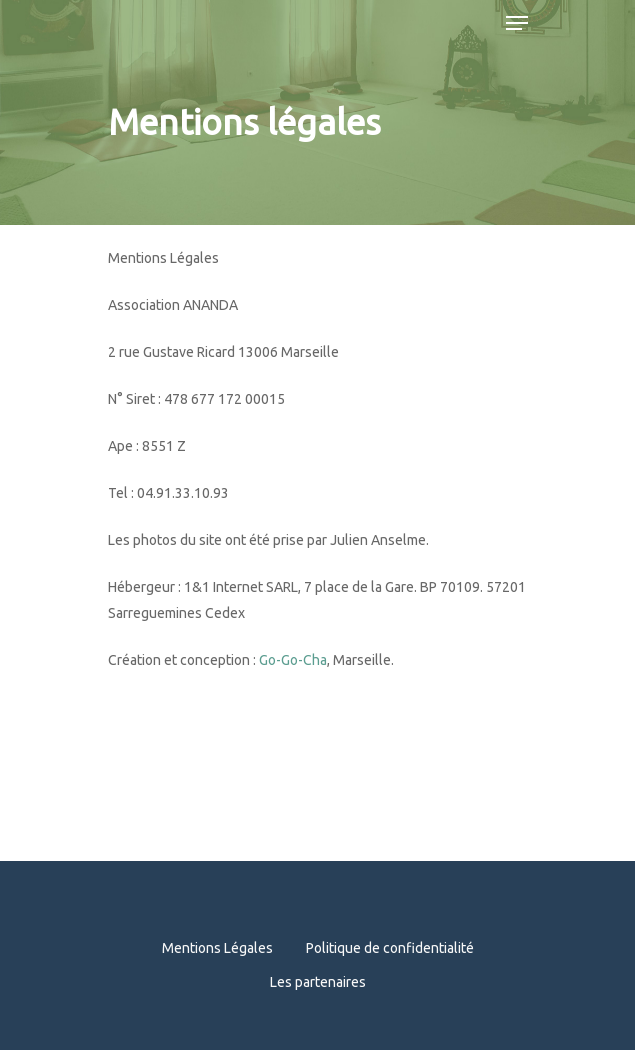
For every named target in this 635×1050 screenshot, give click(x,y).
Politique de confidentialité (390, 948)
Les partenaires (318, 982)
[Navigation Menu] (517, 23)
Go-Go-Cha (293, 660)
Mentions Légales (217, 948)
